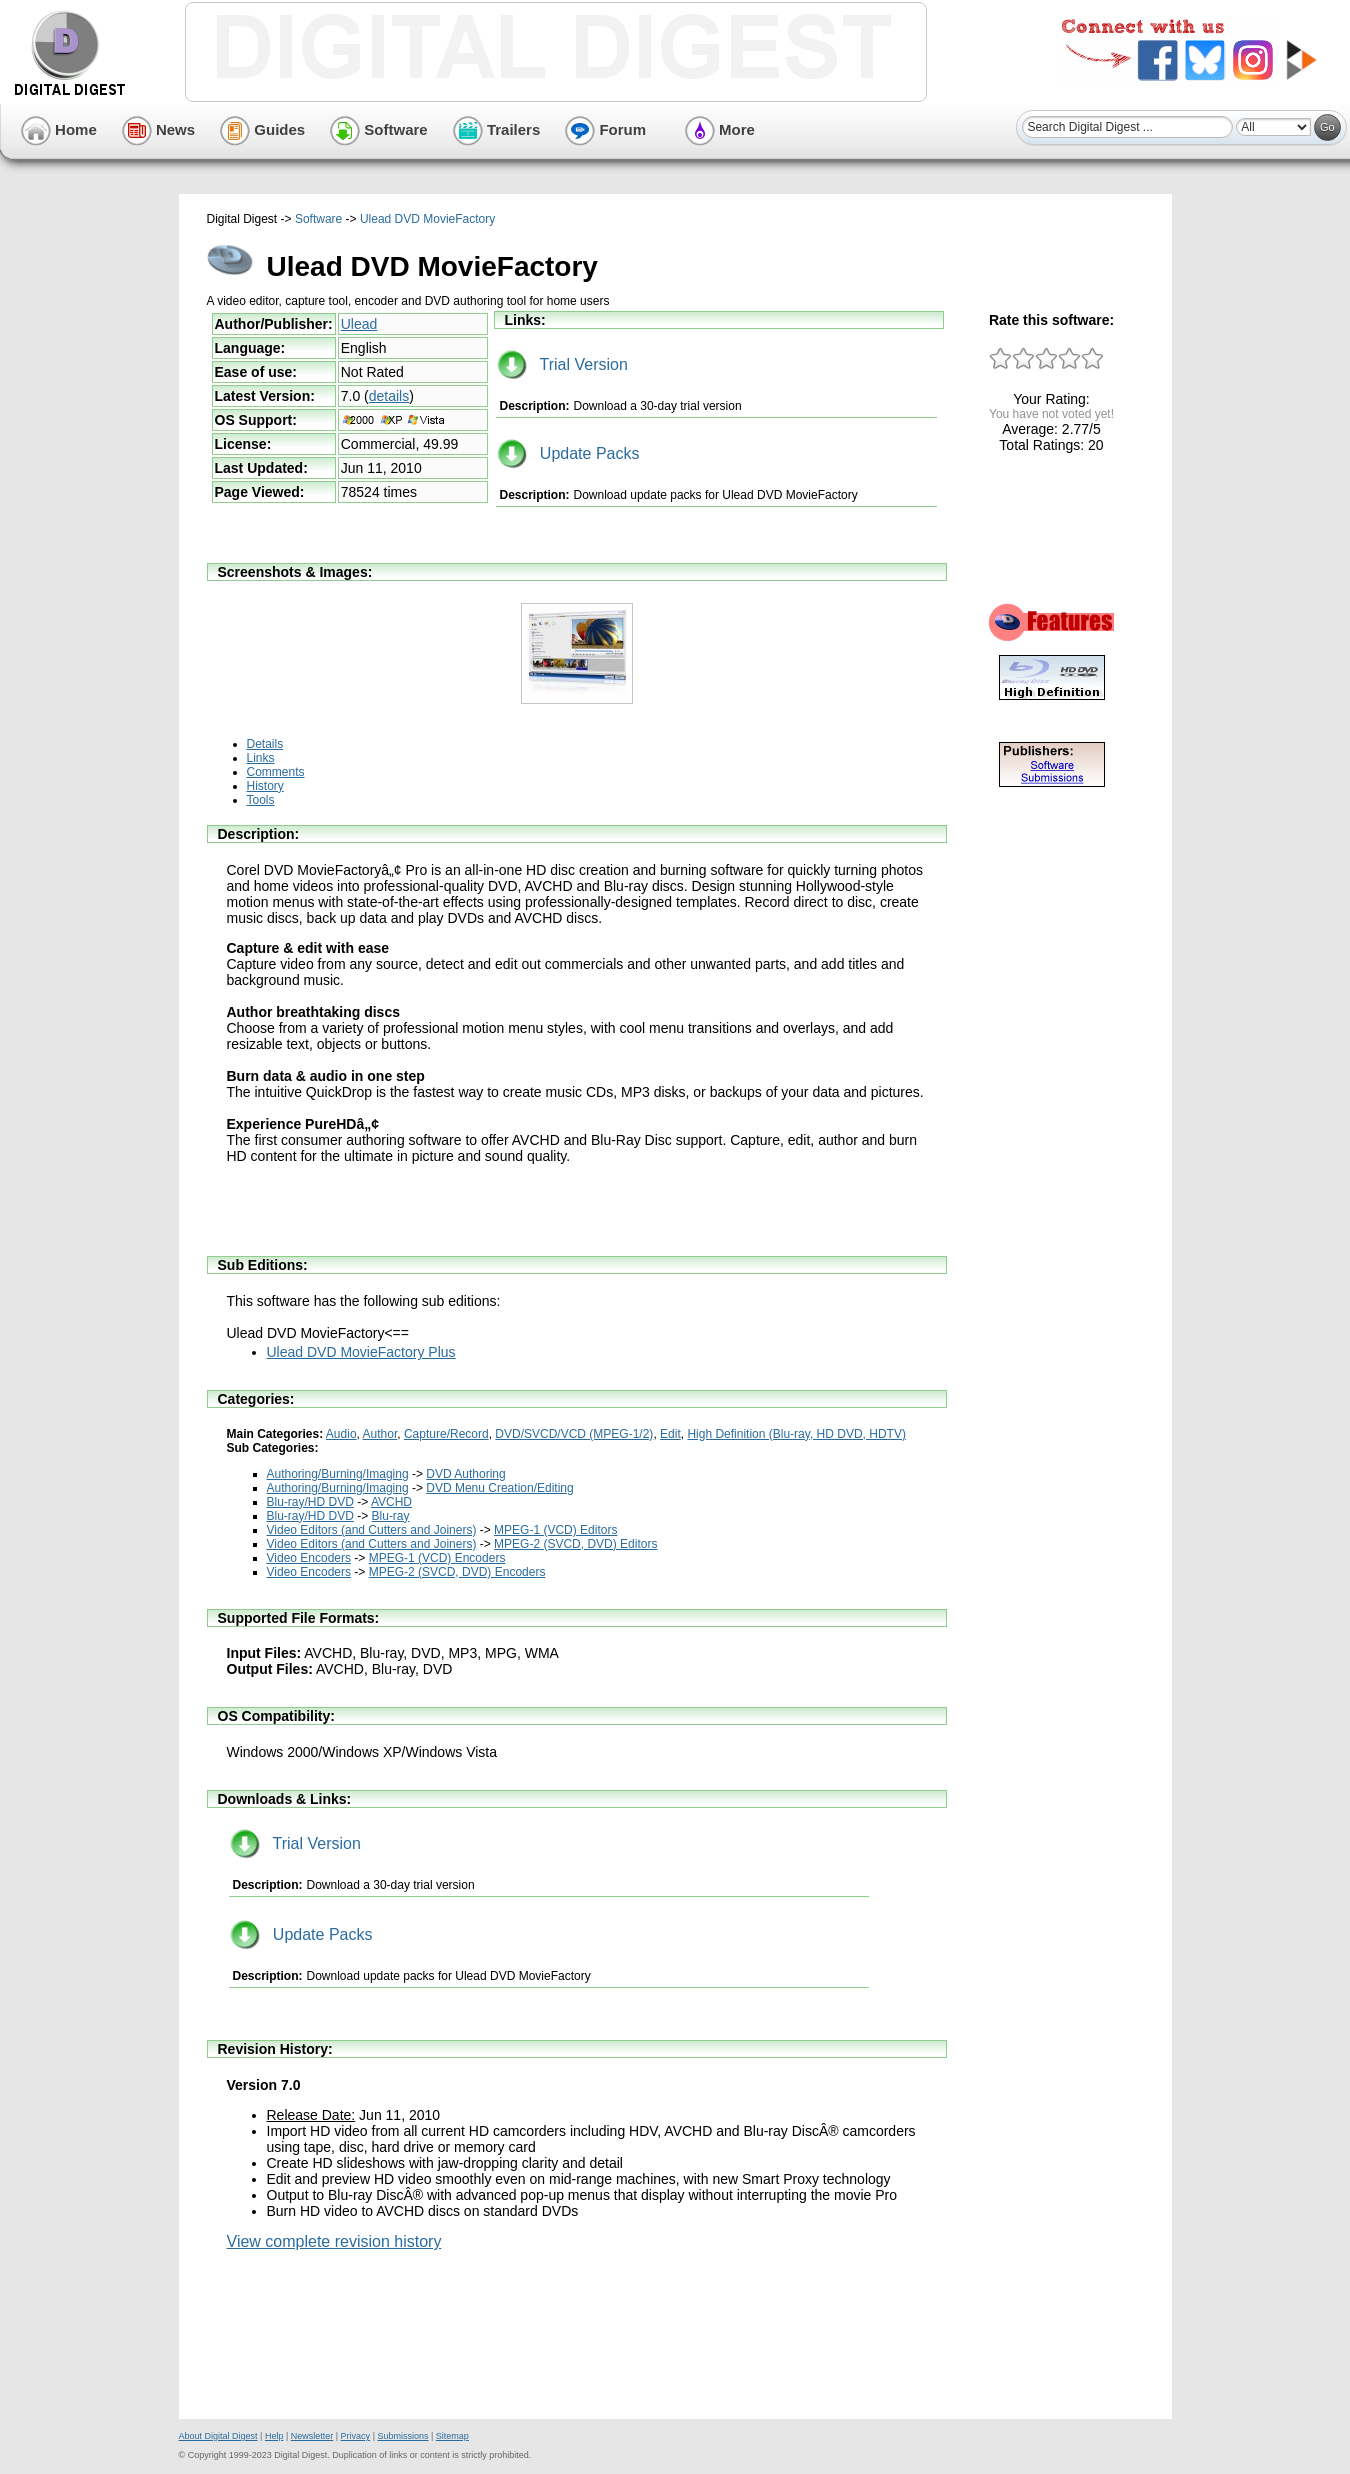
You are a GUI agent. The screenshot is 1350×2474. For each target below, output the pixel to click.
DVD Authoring (465, 1474)
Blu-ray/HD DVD (310, 1502)
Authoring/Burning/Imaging (338, 1474)
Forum (605, 129)
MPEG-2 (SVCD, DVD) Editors (575, 1544)
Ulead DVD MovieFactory (427, 219)
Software (379, 129)
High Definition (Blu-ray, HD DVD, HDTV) (796, 1434)
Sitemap (452, 2436)
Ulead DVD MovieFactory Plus (361, 1352)
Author (380, 1434)
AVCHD (391, 1502)
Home (59, 129)
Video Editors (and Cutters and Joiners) (372, 1530)
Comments (276, 772)
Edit (670, 1434)
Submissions (402, 2436)
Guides (262, 129)
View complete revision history (334, 2241)
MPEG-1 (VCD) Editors (555, 1530)
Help (274, 2436)
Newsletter (312, 2436)
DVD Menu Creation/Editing (499, 1488)
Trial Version (562, 364)
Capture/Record (446, 1434)
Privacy (356, 2436)
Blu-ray (391, 1516)
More (720, 129)
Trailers (497, 129)
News (158, 129)
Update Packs (568, 453)
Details (265, 744)
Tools (261, 800)
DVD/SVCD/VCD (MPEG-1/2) (574, 1434)
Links (261, 758)
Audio (341, 1434)
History (265, 786)
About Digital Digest (218, 2436)
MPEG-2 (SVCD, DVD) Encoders (457, 1572)
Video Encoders (309, 1558)
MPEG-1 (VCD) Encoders (437, 1558)
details (389, 396)
